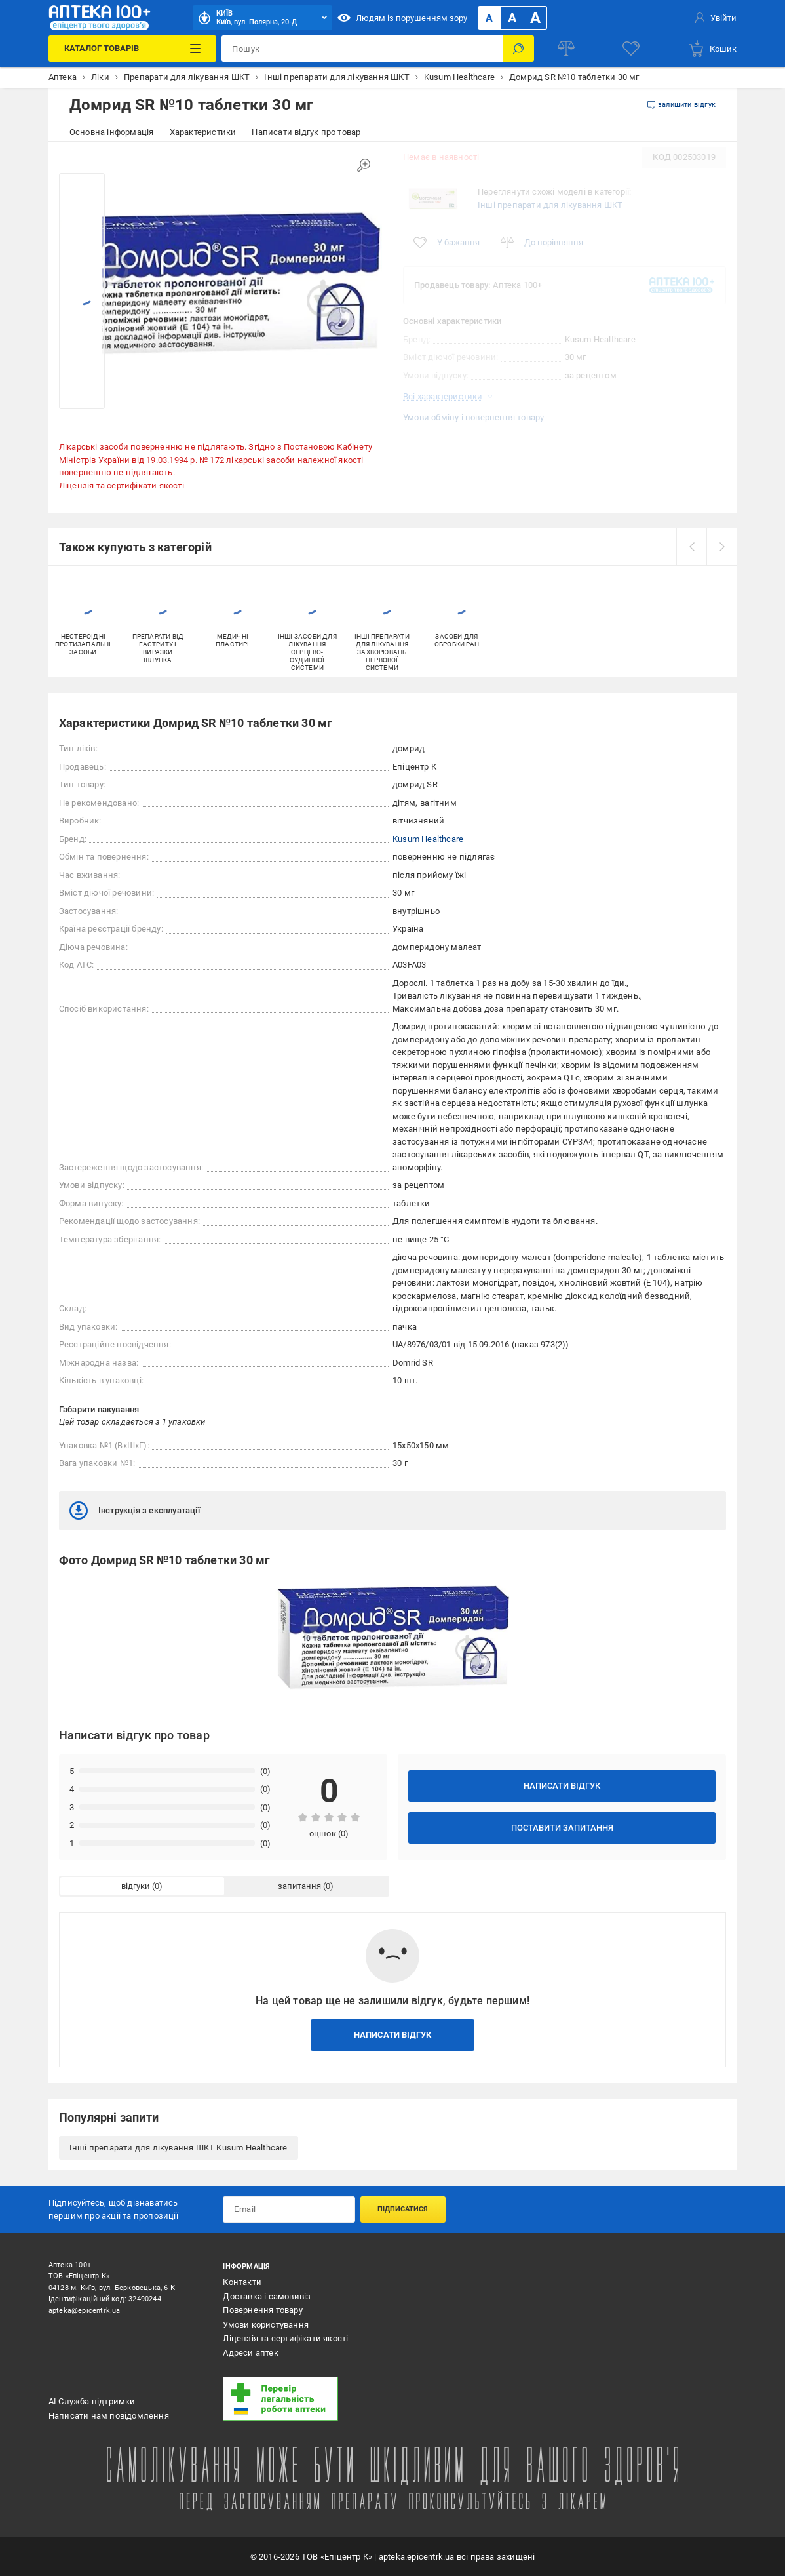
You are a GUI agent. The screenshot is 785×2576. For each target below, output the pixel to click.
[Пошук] (518, 48)
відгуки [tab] (135, 1886)
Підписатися (402, 2209)
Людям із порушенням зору (402, 17)
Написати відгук (562, 1786)
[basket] (712, 48)
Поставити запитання (562, 1828)
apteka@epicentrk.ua (84, 2311)
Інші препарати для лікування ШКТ (550, 205)
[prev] (691, 546)
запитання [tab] (299, 1886)
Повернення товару (262, 2310)
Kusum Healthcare (427, 839)
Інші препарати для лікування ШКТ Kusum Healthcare (178, 2147)
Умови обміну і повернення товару (473, 417)
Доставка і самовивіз (267, 2296)
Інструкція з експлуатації (134, 1510)
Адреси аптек (250, 2353)
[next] (721, 546)
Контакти (242, 2282)
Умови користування (266, 2324)
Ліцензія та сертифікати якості (121, 485)
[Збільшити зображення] (364, 165)
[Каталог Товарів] (132, 48)
